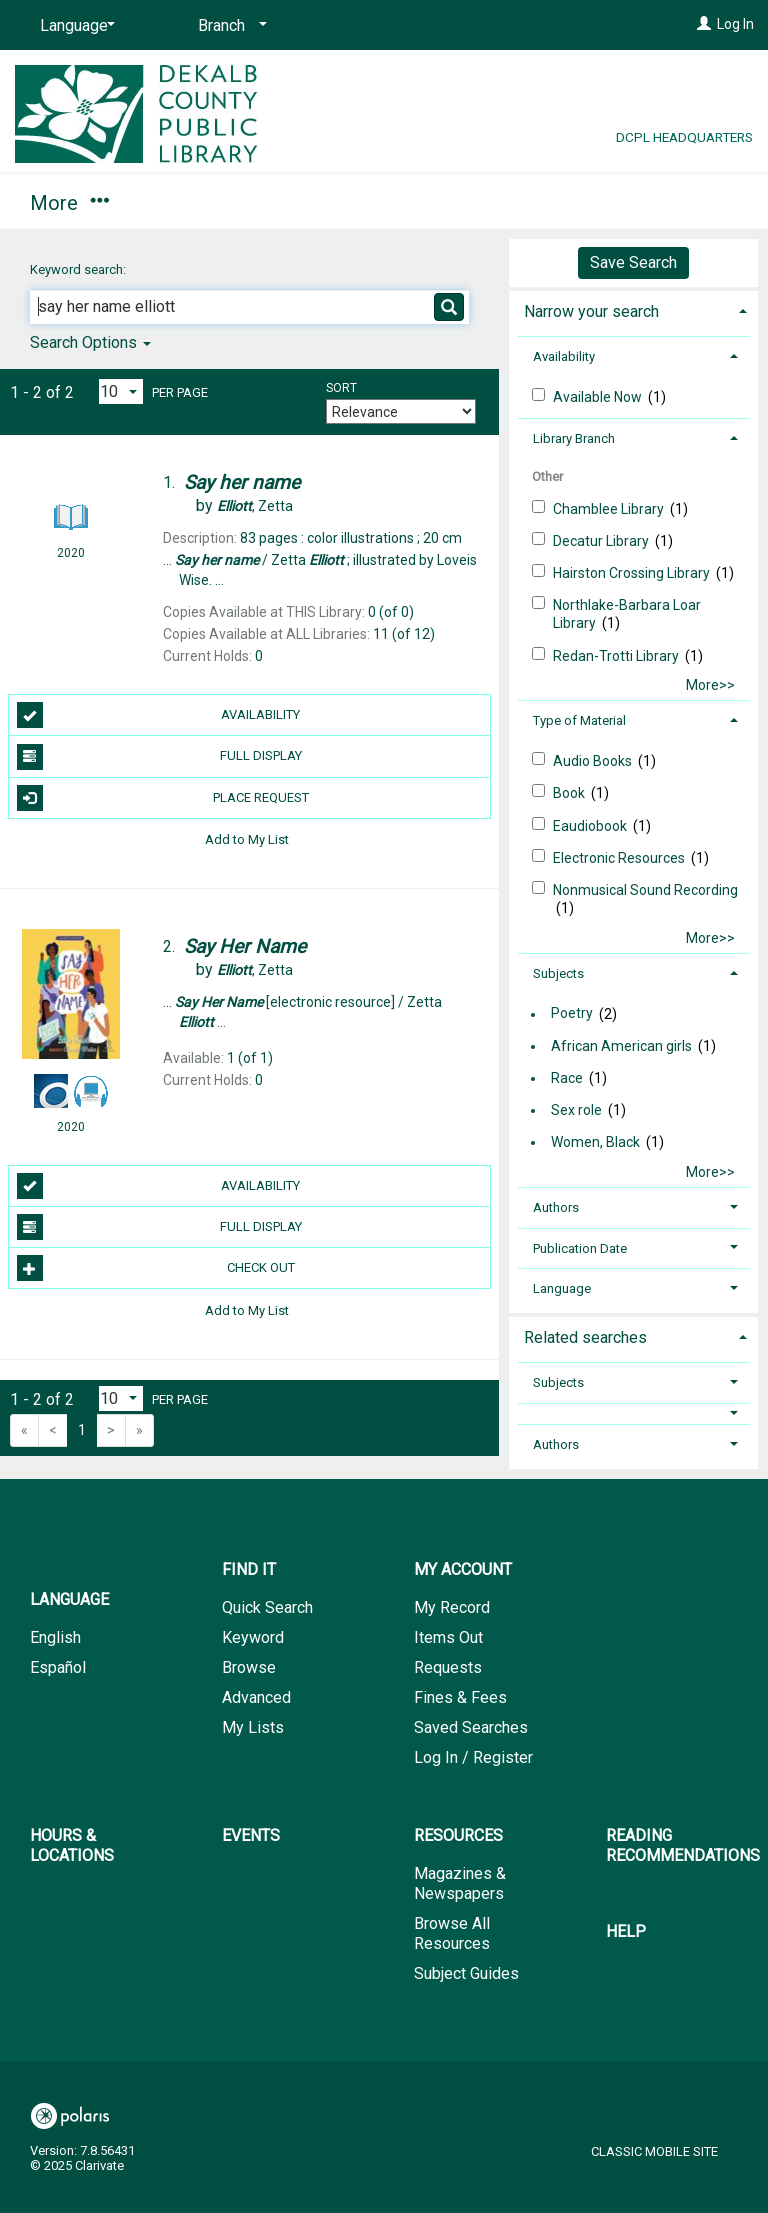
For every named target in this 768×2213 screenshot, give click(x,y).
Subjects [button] (558, 973)
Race (567, 1078)
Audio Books (594, 761)
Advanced (256, 1697)
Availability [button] (564, 356)
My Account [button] (227, 200)
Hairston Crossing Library (633, 573)
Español (58, 1667)
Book (570, 793)
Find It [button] (67, 200)
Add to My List (247, 839)
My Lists (253, 1727)
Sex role (576, 1110)
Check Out (156, 1268)
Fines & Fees (460, 1697)
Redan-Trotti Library (617, 656)
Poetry (572, 1014)
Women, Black (595, 1142)
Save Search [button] (633, 262)
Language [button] (562, 1288)
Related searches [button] (585, 1337)
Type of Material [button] (579, 720)
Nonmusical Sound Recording (645, 890)
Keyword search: (79, 269)
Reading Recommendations (683, 1845)
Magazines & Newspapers (460, 1883)
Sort (341, 388)
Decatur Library (602, 541)
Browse (249, 1667)
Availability (159, 715)
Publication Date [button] (580, 1248)
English (55, 1637)
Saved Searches (471, 1727)
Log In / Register (473, 1757)
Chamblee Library (610, 509)
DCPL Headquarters (684, 137)
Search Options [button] (90, 342)
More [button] (615, 203)
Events (251, 1835)
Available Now (599, 397)
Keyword (253, 1637)
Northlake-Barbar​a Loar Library (627, 614)
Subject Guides (466, 1973)
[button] (633, 1413)
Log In (735, 24)
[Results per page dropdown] (121, 391)
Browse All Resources (452, 1933)
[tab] (633, 309)
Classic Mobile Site (654, 2151)
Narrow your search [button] (591, 311)
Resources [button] (458, 1835)
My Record (452, 1607)
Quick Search (267, 1607)
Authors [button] (556, 1207)
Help (626, 1931)
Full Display (159, 757)
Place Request (163, 798)
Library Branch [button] (574, 438)
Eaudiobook (591, 826)
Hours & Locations (433, 200)
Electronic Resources (620, 858)
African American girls (621, 1046)
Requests (448, 1667)
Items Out (448, 1637)
